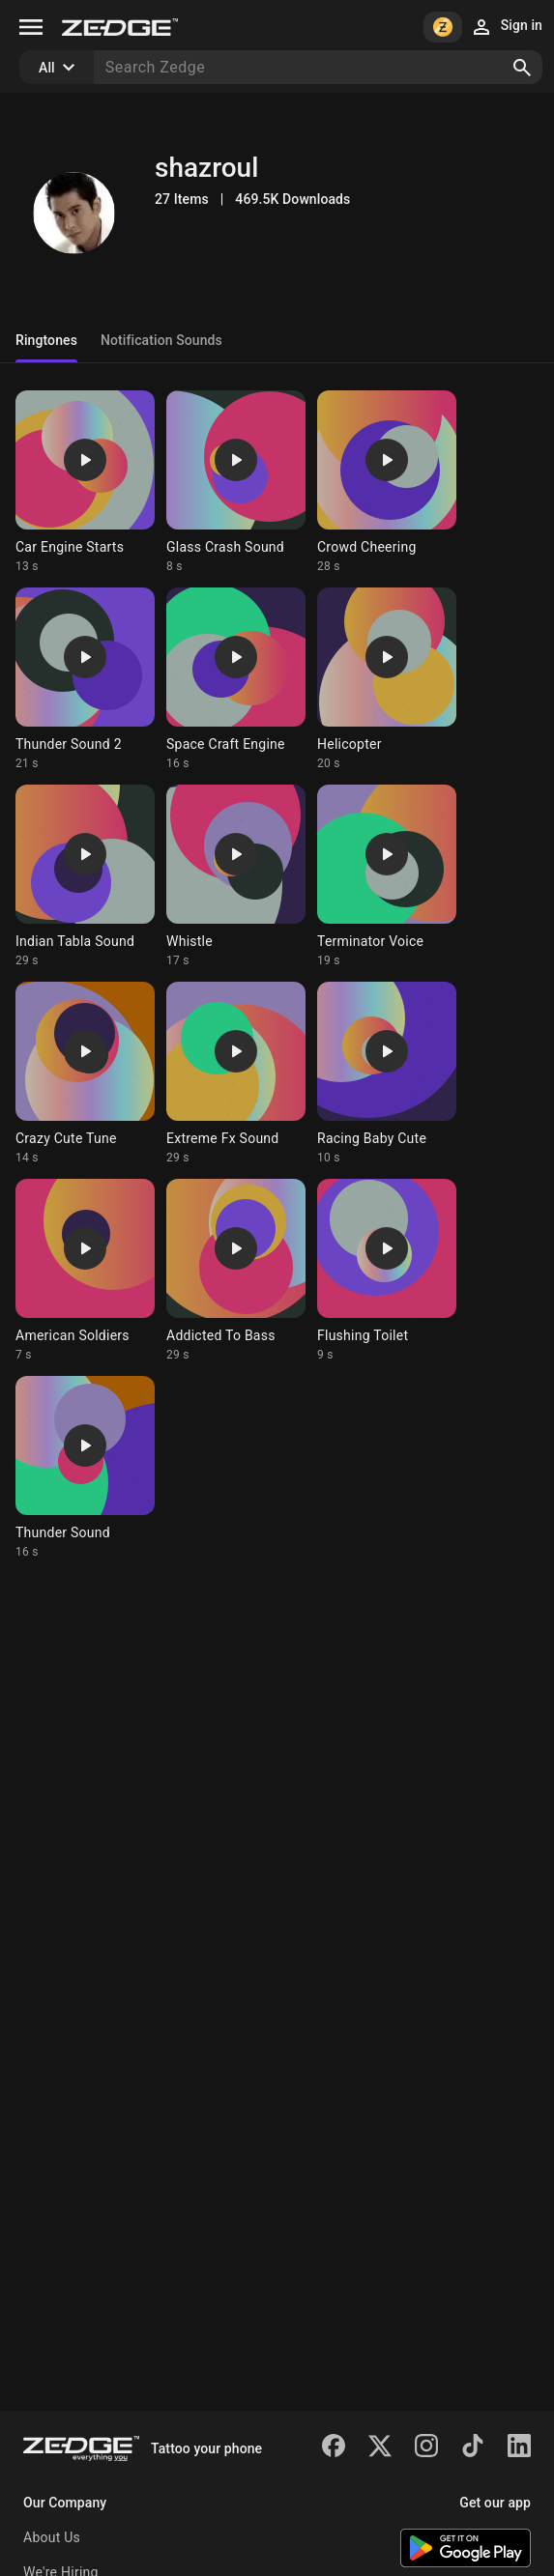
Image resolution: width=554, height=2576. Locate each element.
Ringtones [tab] (46, 340)
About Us (51, 2537)
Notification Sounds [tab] (161, 340)
